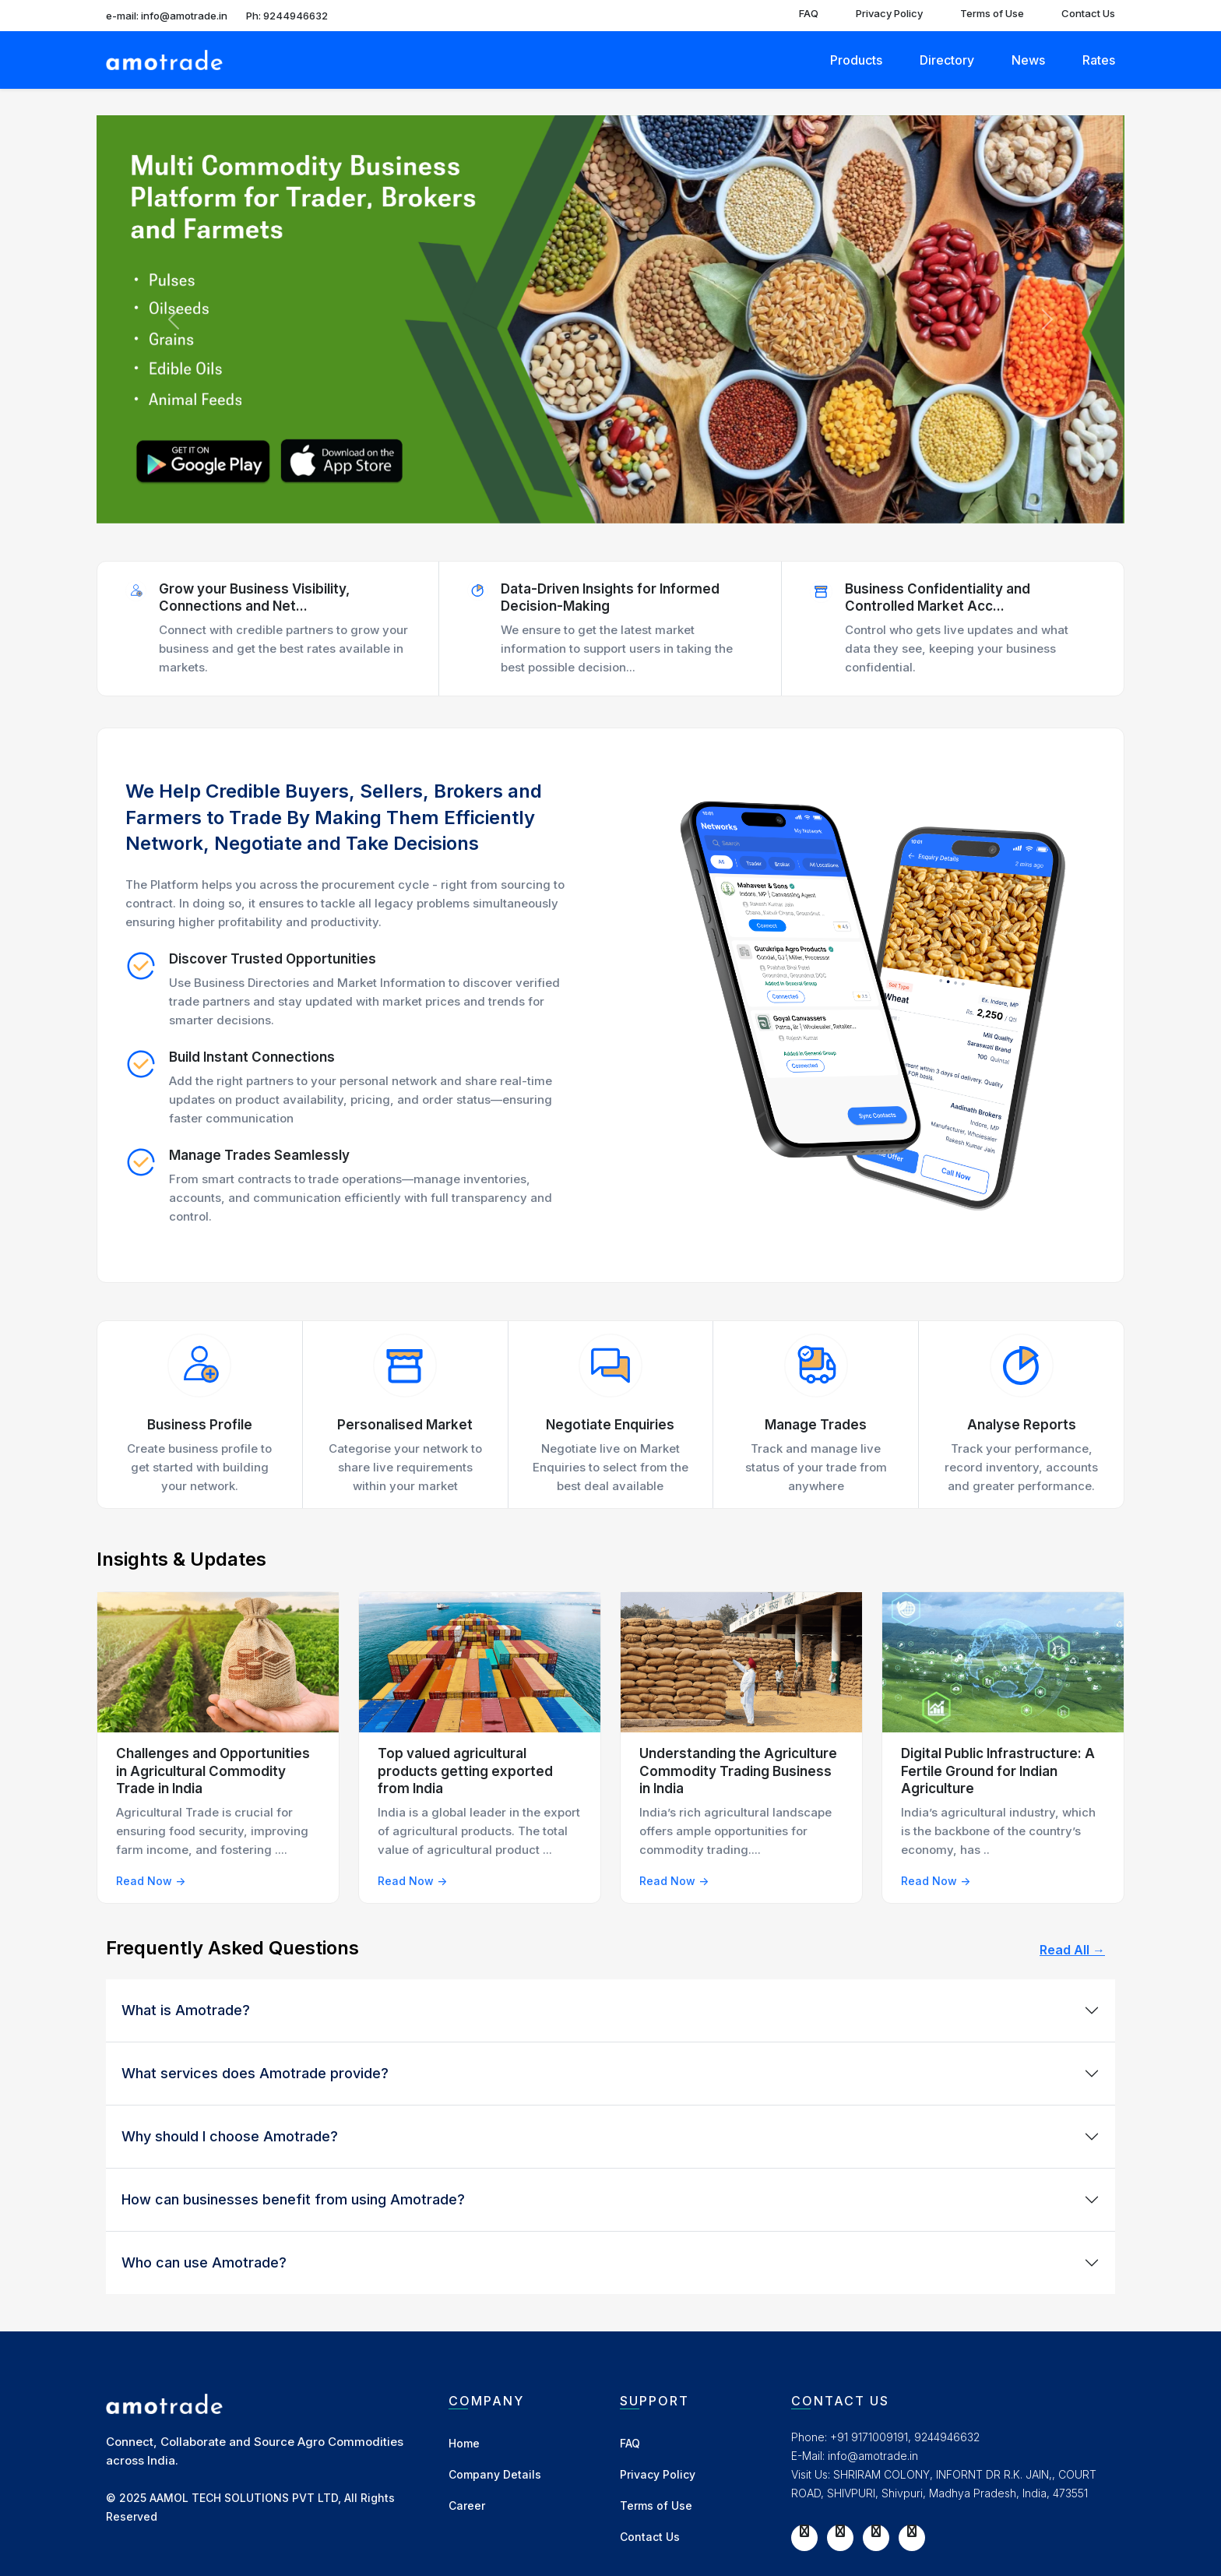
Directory (947, 60)
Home (464, 2443)
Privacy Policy (889, 13)
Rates (1098, 60)
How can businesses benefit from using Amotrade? (293, 2199)
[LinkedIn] (912, 2531)
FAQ (808, 13)
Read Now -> (150, 1880)
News (1028, 60)
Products (856, 60)
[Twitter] (840, 2531)
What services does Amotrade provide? (255, 2073)
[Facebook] (804, 2531)
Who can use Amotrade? (204, 2262)
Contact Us (1088, 13)
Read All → (1072, 1950)
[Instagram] (876, 2531)
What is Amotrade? (185, 2010)
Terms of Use (992, 13)
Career (467, 2505)
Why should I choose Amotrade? (229, 2136)
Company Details (495, 2474)
